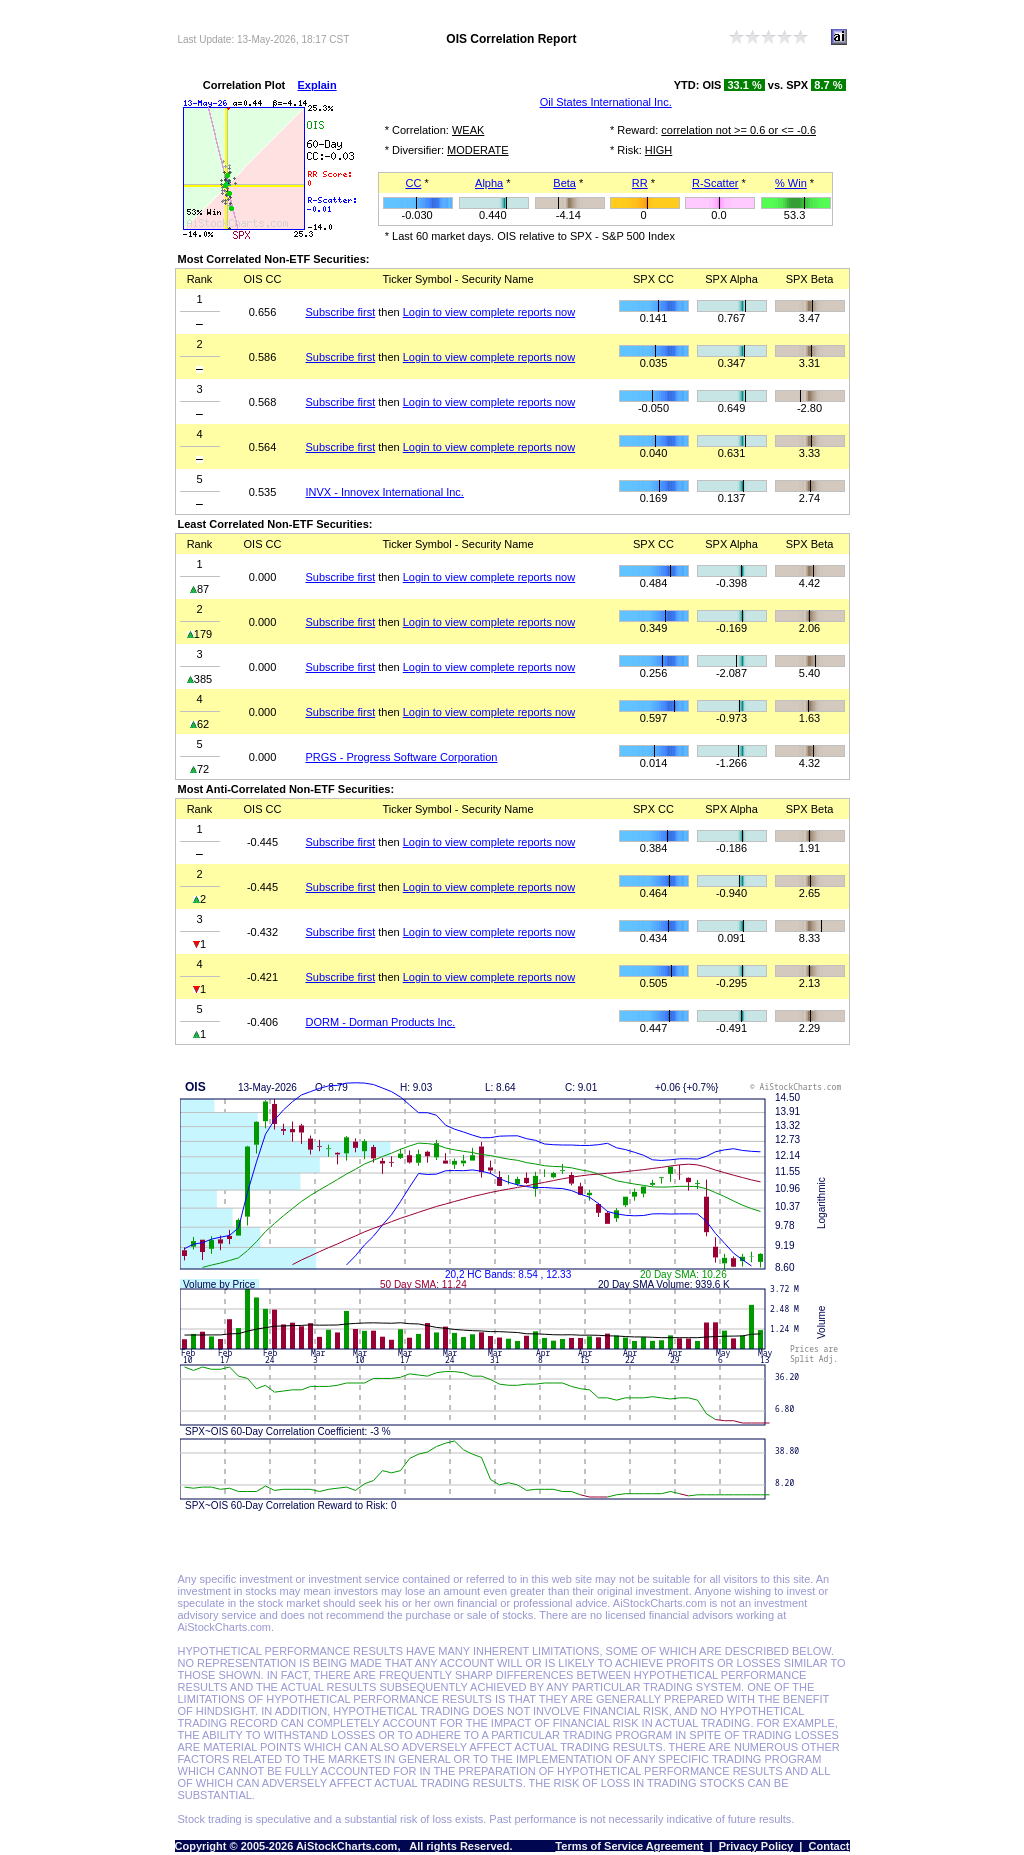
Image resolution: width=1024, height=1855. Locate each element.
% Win (791, 183)
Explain (317, 85)
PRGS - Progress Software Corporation (402, 757)
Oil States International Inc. (606, 102)
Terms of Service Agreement (629, 1846)
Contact (829, 1846)
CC (413, 183)
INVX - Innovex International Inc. (385, 492)
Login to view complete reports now (489, 312)
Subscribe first (341, 312)
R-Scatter (715, 183)
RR (640, 183)
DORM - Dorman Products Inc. (381, 1022)
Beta (564, 183)
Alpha (489, 183)
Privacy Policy (756, 1846)
